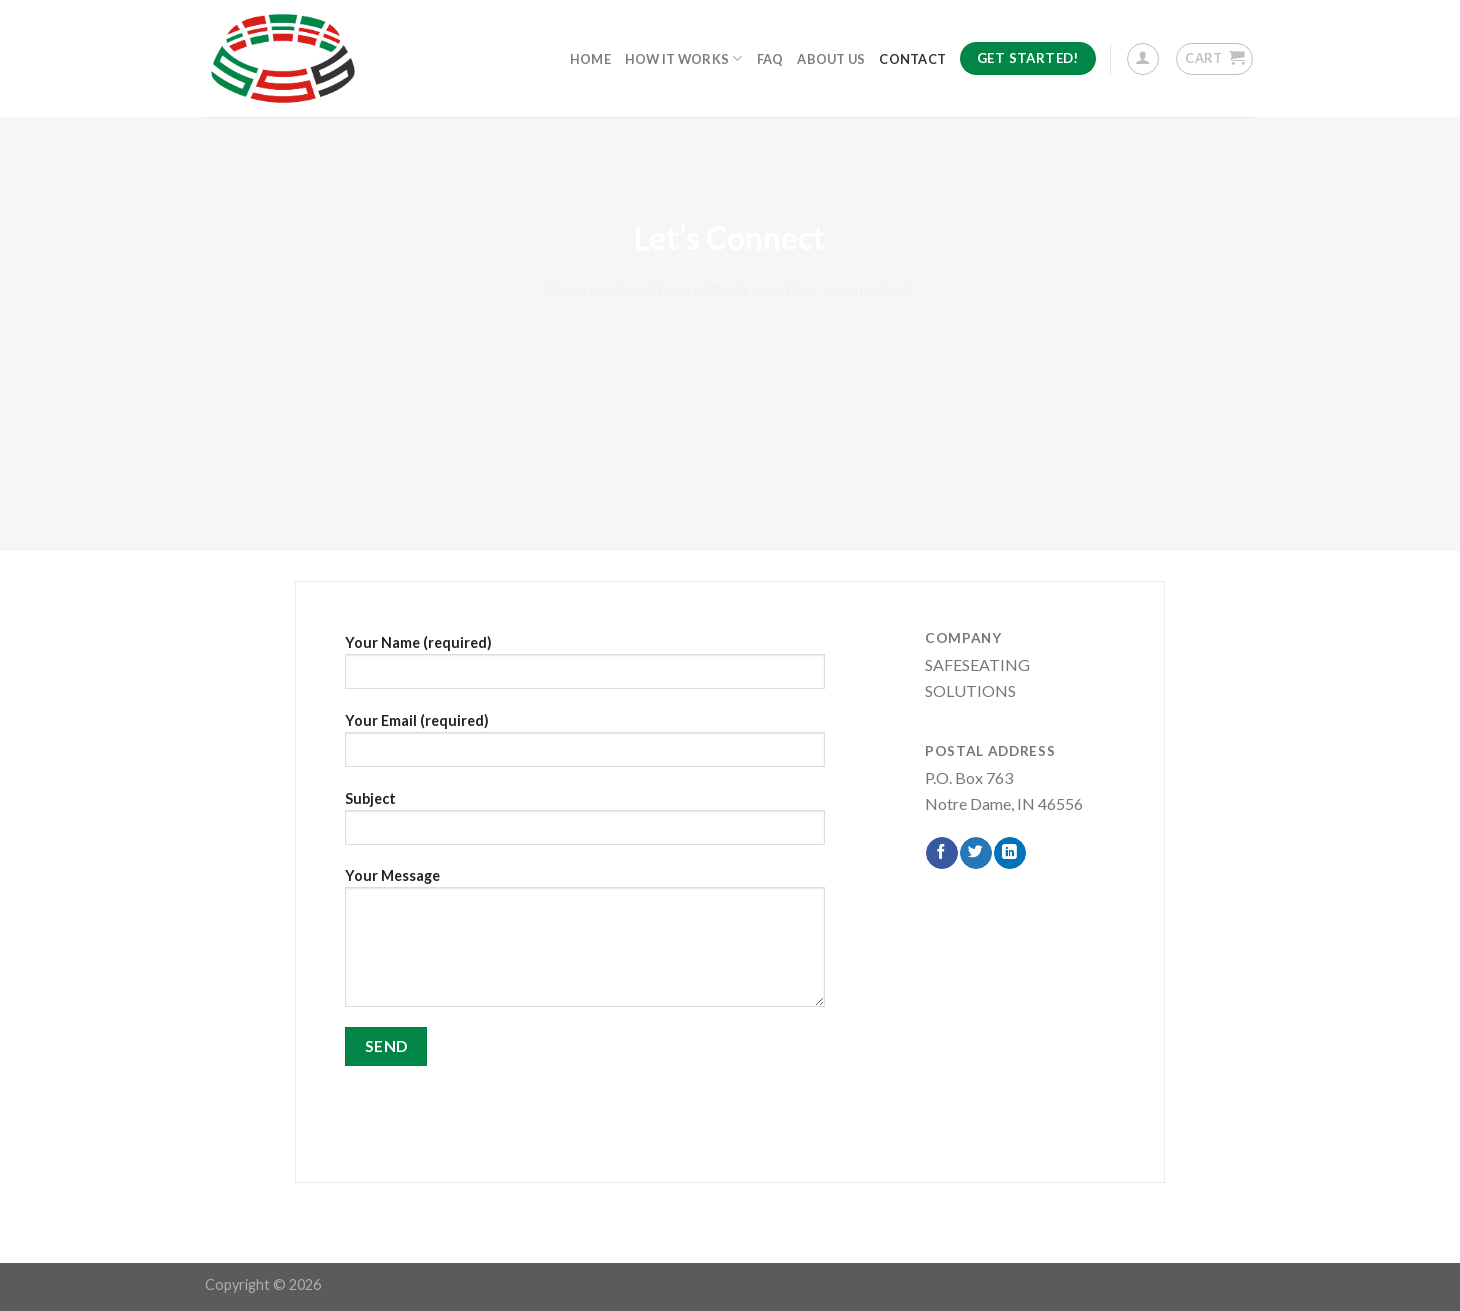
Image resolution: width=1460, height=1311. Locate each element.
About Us (831, 59)
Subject (585, 824)
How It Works (684, 58)
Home (590, 59)
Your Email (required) (585, 746)
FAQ (770, 59)
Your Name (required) (585, 668)
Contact (912, 59)
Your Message (585, 944)
